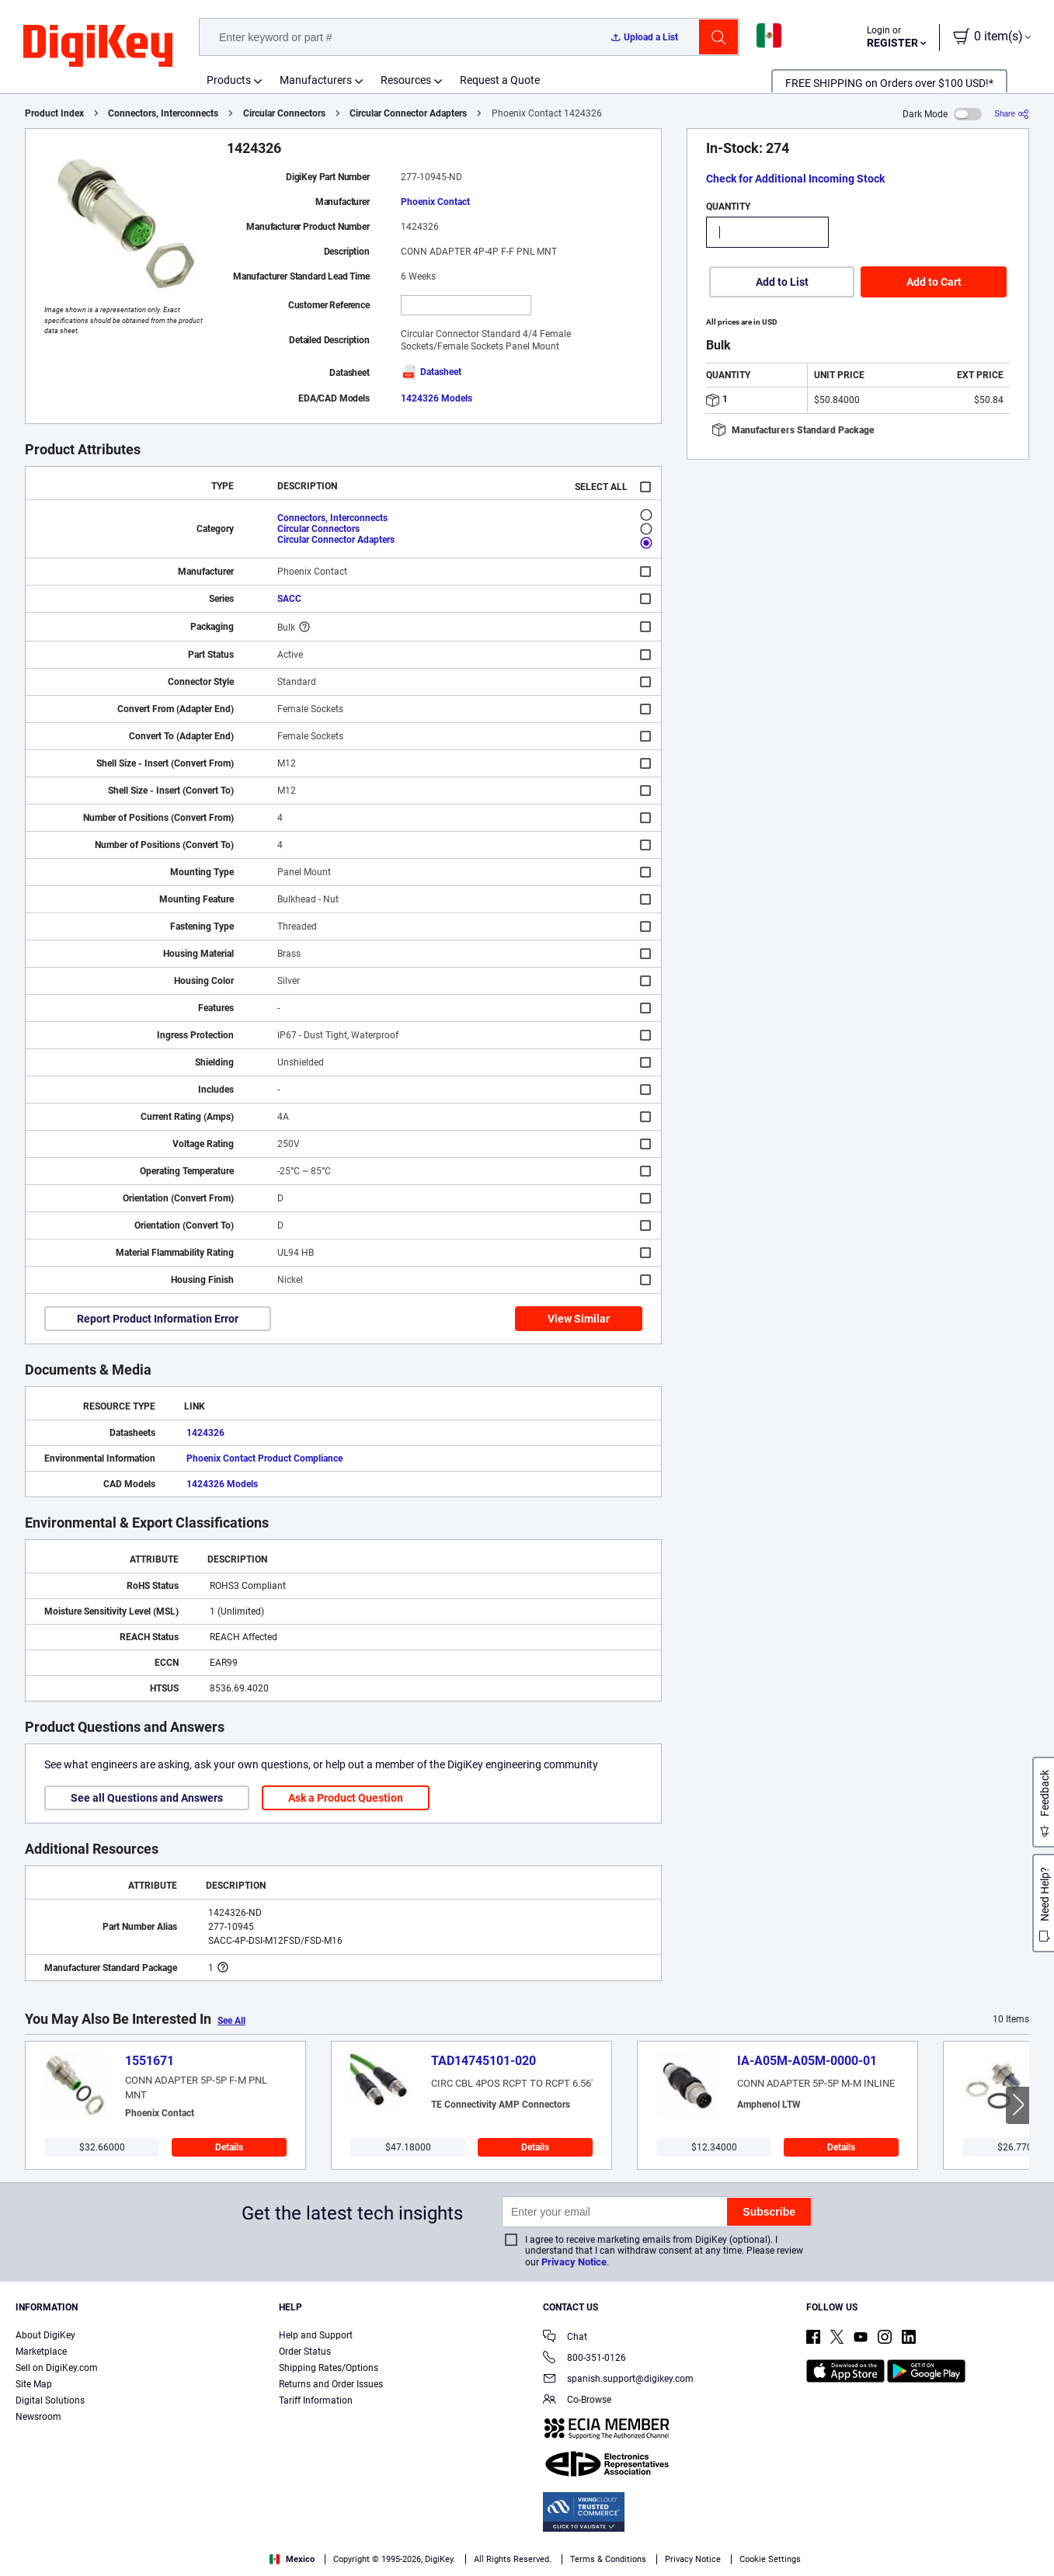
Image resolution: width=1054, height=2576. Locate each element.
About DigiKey (45, 2335)
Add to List (782, 282)
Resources (406, 80)
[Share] (1011, 114)
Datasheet (431, 372)
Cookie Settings (770, 2559)
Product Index (54, 113)
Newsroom (38, 2416)
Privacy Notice (574, 2262)
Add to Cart (934, 282)
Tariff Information (316, 2400)
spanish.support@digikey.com (618, 2380)
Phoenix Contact (435, 201)
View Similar (579, 1318)
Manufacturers (316, 80)
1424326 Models (436, 398)
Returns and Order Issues (331, 2384)
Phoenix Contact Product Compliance (264, 1458)
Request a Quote (500, 80)
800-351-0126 (584, 2359)
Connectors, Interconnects (163, 113)
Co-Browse (577, 2400)
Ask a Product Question (345, 1798)
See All (231, 2020)
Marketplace (41, 2351)
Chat (565, 2338)
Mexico (292, 2559)
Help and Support (316, 2335)
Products (229, 80)
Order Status (305, 2351)
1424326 (205, 1432)
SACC (289, 598)
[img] (97, 46)
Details (229, 2147)
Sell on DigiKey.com (57, 2367)
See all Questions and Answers (147, 1798)
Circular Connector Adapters (408, 113)
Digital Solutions (50, 2400)
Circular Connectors (284, 113)
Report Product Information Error (157, 1318)
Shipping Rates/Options (328, 2367)
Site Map (34, 2384)
